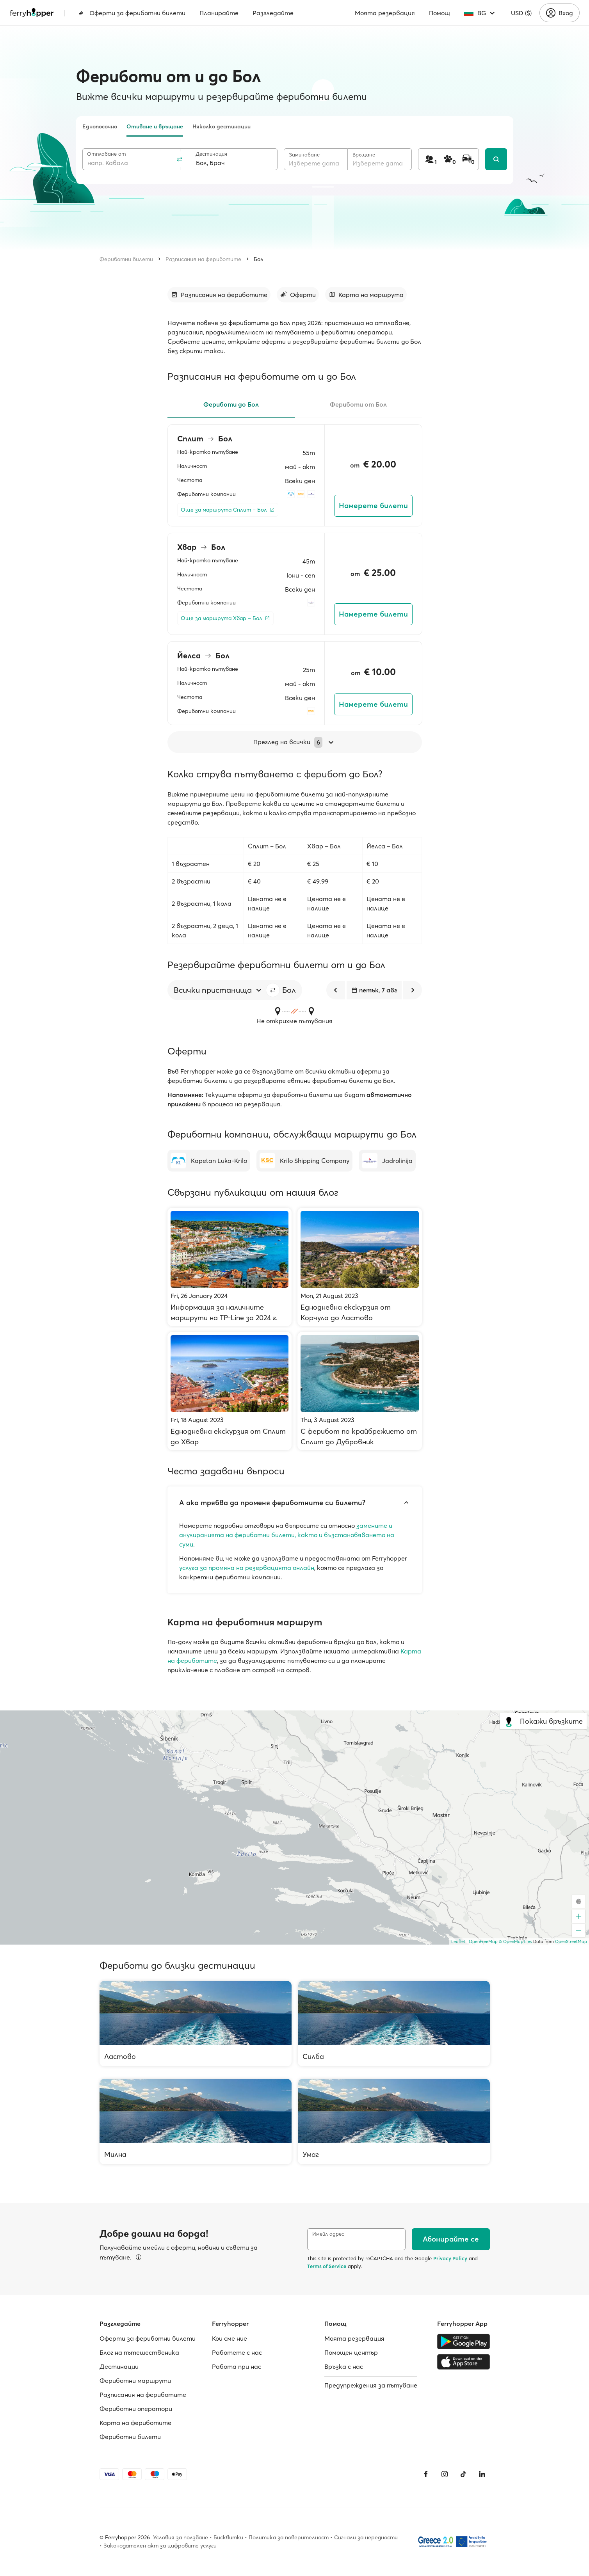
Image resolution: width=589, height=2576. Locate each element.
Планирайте (218, 13)
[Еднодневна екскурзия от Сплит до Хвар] (229, 1391)
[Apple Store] (463, 2362)
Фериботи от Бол (358, 404)
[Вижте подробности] (138, 2257)
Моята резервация (385, 13)
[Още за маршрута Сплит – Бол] (227, 510)
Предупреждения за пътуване (370, 2385)
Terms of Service (326, 2266)
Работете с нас (237, 2352)
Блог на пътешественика (139, 2352)
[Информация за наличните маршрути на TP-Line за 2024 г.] (229, 1267)
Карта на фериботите (135, 2423)
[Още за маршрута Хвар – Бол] (225, 618)
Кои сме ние (229, 2338)
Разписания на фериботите (203, 259)
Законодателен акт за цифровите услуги (160, 2545)
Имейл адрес (328, 2233)
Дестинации (119, 2366)
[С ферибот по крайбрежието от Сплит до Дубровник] (359, 1391)
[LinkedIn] (482, 2474)
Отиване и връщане (154, 126)
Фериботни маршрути (135, 2380)
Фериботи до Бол (231, 404)
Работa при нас (236, 2366)
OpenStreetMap (571, 1941)
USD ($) (521, 13)
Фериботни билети (126, 259)
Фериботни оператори (136, 2408)
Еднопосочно (99, 126)
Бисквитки (228, 2537)
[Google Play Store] (463, 2341)
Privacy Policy (450, 2258)
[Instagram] (444, 2474)
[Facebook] (426, 2474)
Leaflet (458, 1941)
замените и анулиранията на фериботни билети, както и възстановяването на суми (286, 1535)
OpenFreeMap (483, 1941)
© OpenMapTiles (515, 1941)
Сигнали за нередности (366, 2537)
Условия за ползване (180, 2537)
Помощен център (351, 2352)
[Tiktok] (463, 2474)
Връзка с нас (343, 2366)
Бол (258, 259)
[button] (273, 990)
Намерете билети (373, 505)
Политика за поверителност (289, 2537)
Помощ (439, 13)
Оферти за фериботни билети (131, 13)
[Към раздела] (218, 294)
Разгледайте (273, 13)
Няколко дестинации (221, 126)
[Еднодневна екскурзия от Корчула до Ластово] (359, 1267)
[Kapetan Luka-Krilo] (208, 1161)
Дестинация (211, 153)
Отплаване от (106, 153)
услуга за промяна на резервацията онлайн (246, 1568)
